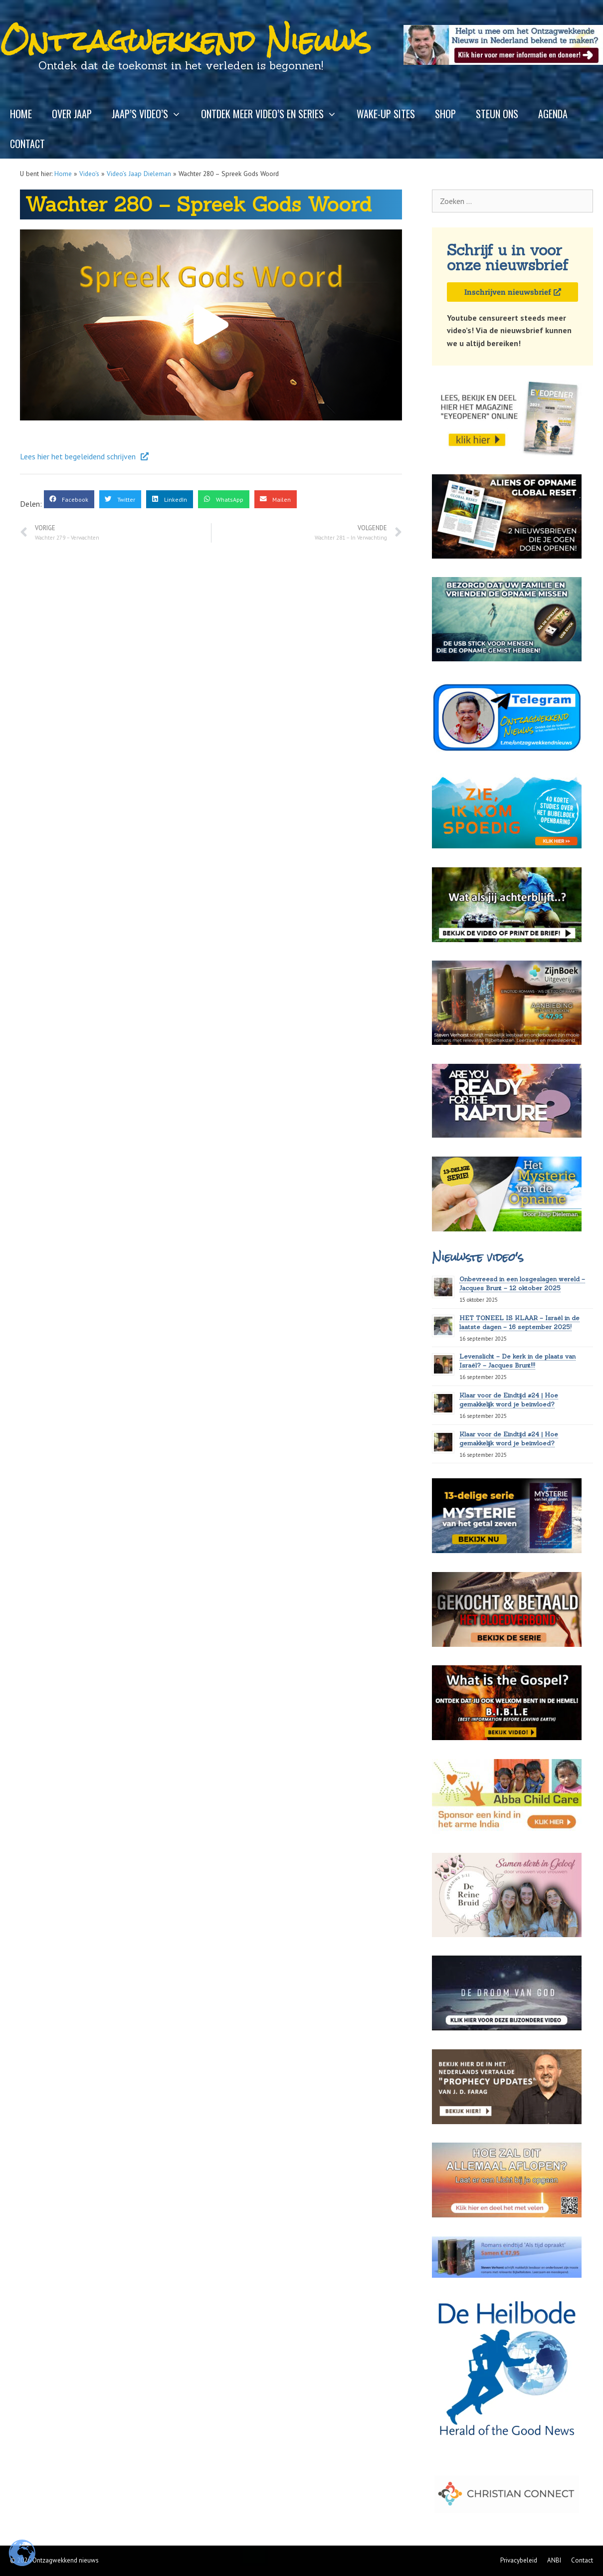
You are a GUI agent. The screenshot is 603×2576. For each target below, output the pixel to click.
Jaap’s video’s (151, 114)
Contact (27, 143)
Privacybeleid (518, 2560)
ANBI (554, 2560)
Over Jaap (72, 113)
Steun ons (497, 113)
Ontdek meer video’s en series (274, 114)
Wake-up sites (386, 113)
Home (21, 113)
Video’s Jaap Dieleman (139, 173)
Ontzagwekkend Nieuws (185, 41)
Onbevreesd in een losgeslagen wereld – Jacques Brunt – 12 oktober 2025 (522, 1283)
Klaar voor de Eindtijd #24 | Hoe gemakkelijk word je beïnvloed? (508, 1399)
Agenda (553, 113)
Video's (89, 173)
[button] (211, 325)
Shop (445, 113)
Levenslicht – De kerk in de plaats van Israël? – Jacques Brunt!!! (517, 1361)
